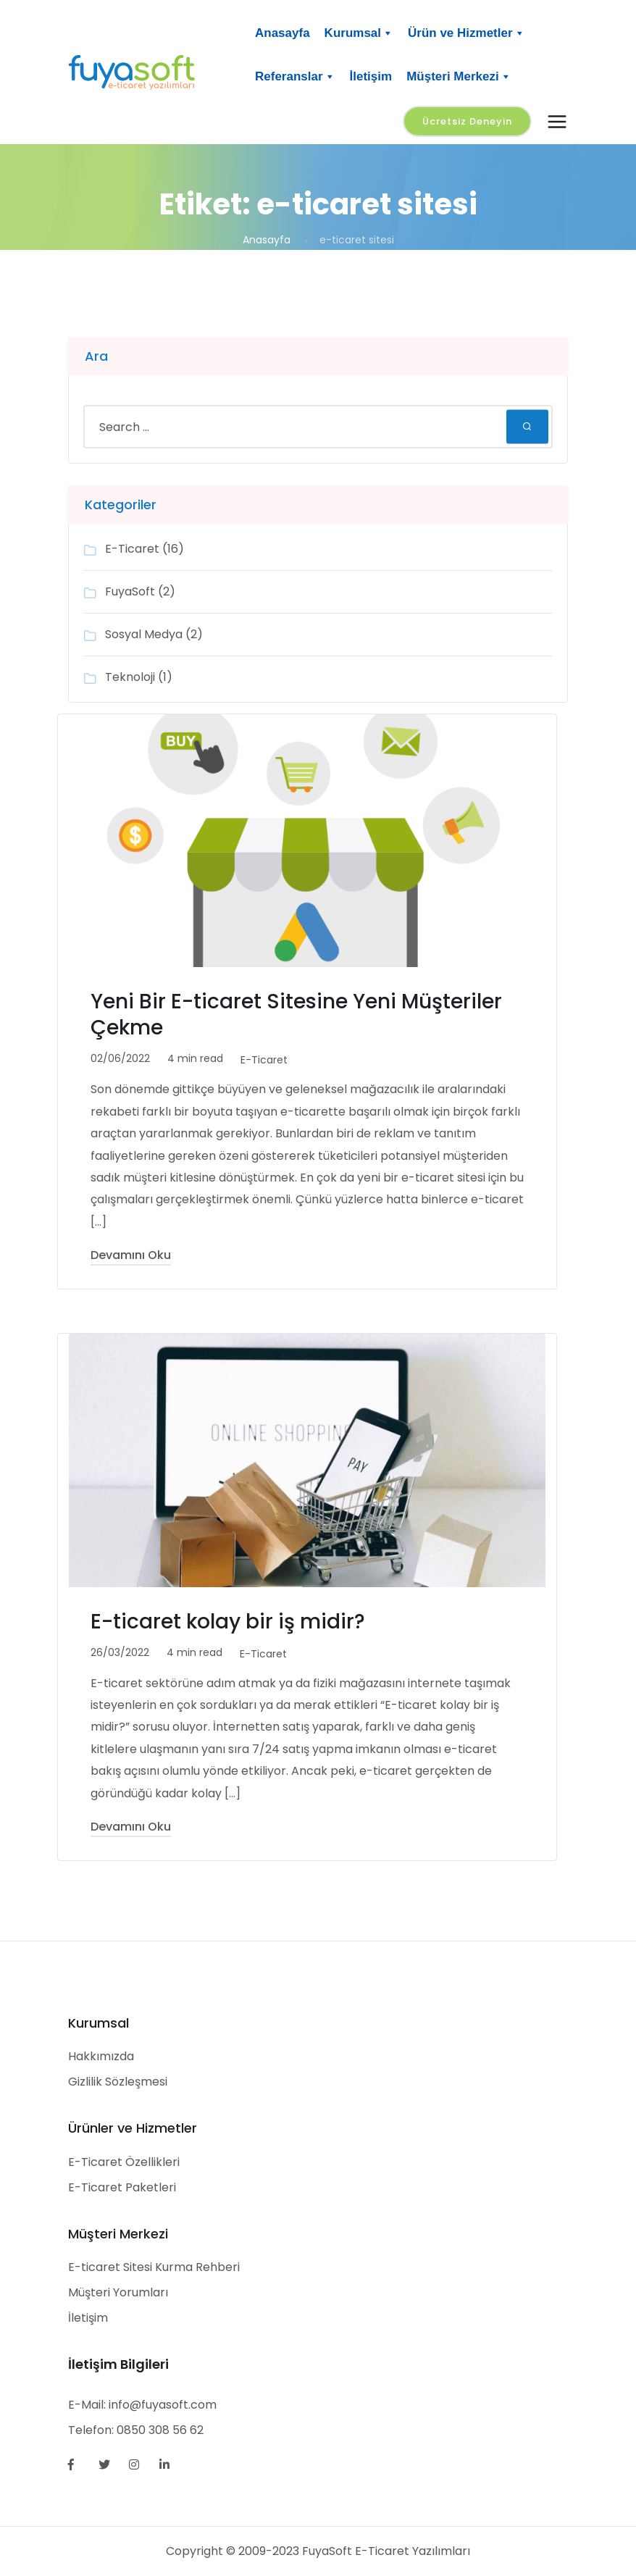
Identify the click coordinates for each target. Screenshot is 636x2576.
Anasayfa (282, 33)
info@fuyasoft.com (163, 2404)
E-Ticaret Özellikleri (124, 2162)
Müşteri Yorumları (118, 2292)
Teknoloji (130, 677)
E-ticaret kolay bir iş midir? (228, 1621)
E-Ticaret (132, 548)
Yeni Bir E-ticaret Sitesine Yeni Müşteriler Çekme (296, 1014)
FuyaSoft (130, 591)
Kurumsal (359, 33)
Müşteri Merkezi (458, 77)
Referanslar (295, 77)
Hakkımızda (101, 2056)
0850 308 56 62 (160, 2430)
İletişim (371, 76)
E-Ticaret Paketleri (122, 2187)
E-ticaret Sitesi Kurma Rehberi (154, 2267)
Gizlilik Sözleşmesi (117, 2081)
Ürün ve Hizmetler (466, 33)
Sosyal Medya (144, 634)
